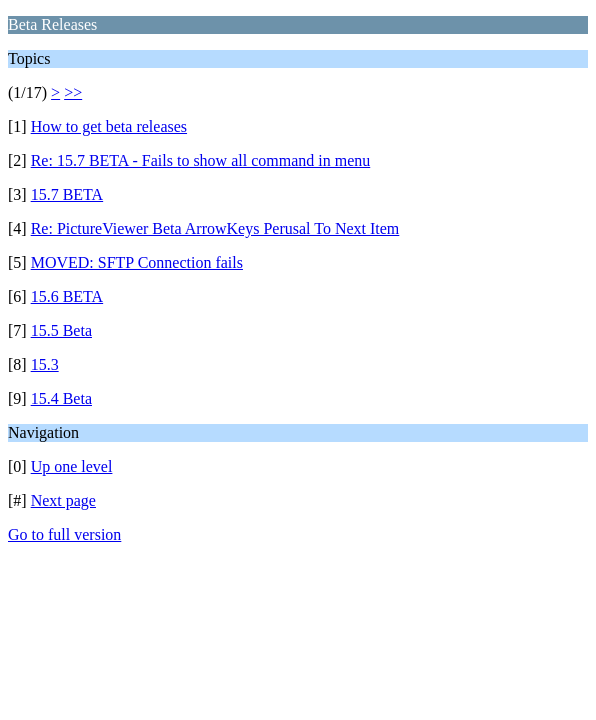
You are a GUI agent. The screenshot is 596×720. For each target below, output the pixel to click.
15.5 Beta (61, 330)
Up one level (72, 466)
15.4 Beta (61, 398)
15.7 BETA (67, 194)
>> (73, 92)
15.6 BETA (67, 296)
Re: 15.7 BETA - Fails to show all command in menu (201, 160)
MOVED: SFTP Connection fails (137, 262)
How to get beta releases (109, 126)
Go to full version (64, 534)
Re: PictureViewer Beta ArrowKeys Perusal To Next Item (215, 228)
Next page (63, 500)
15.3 (45, 364)
